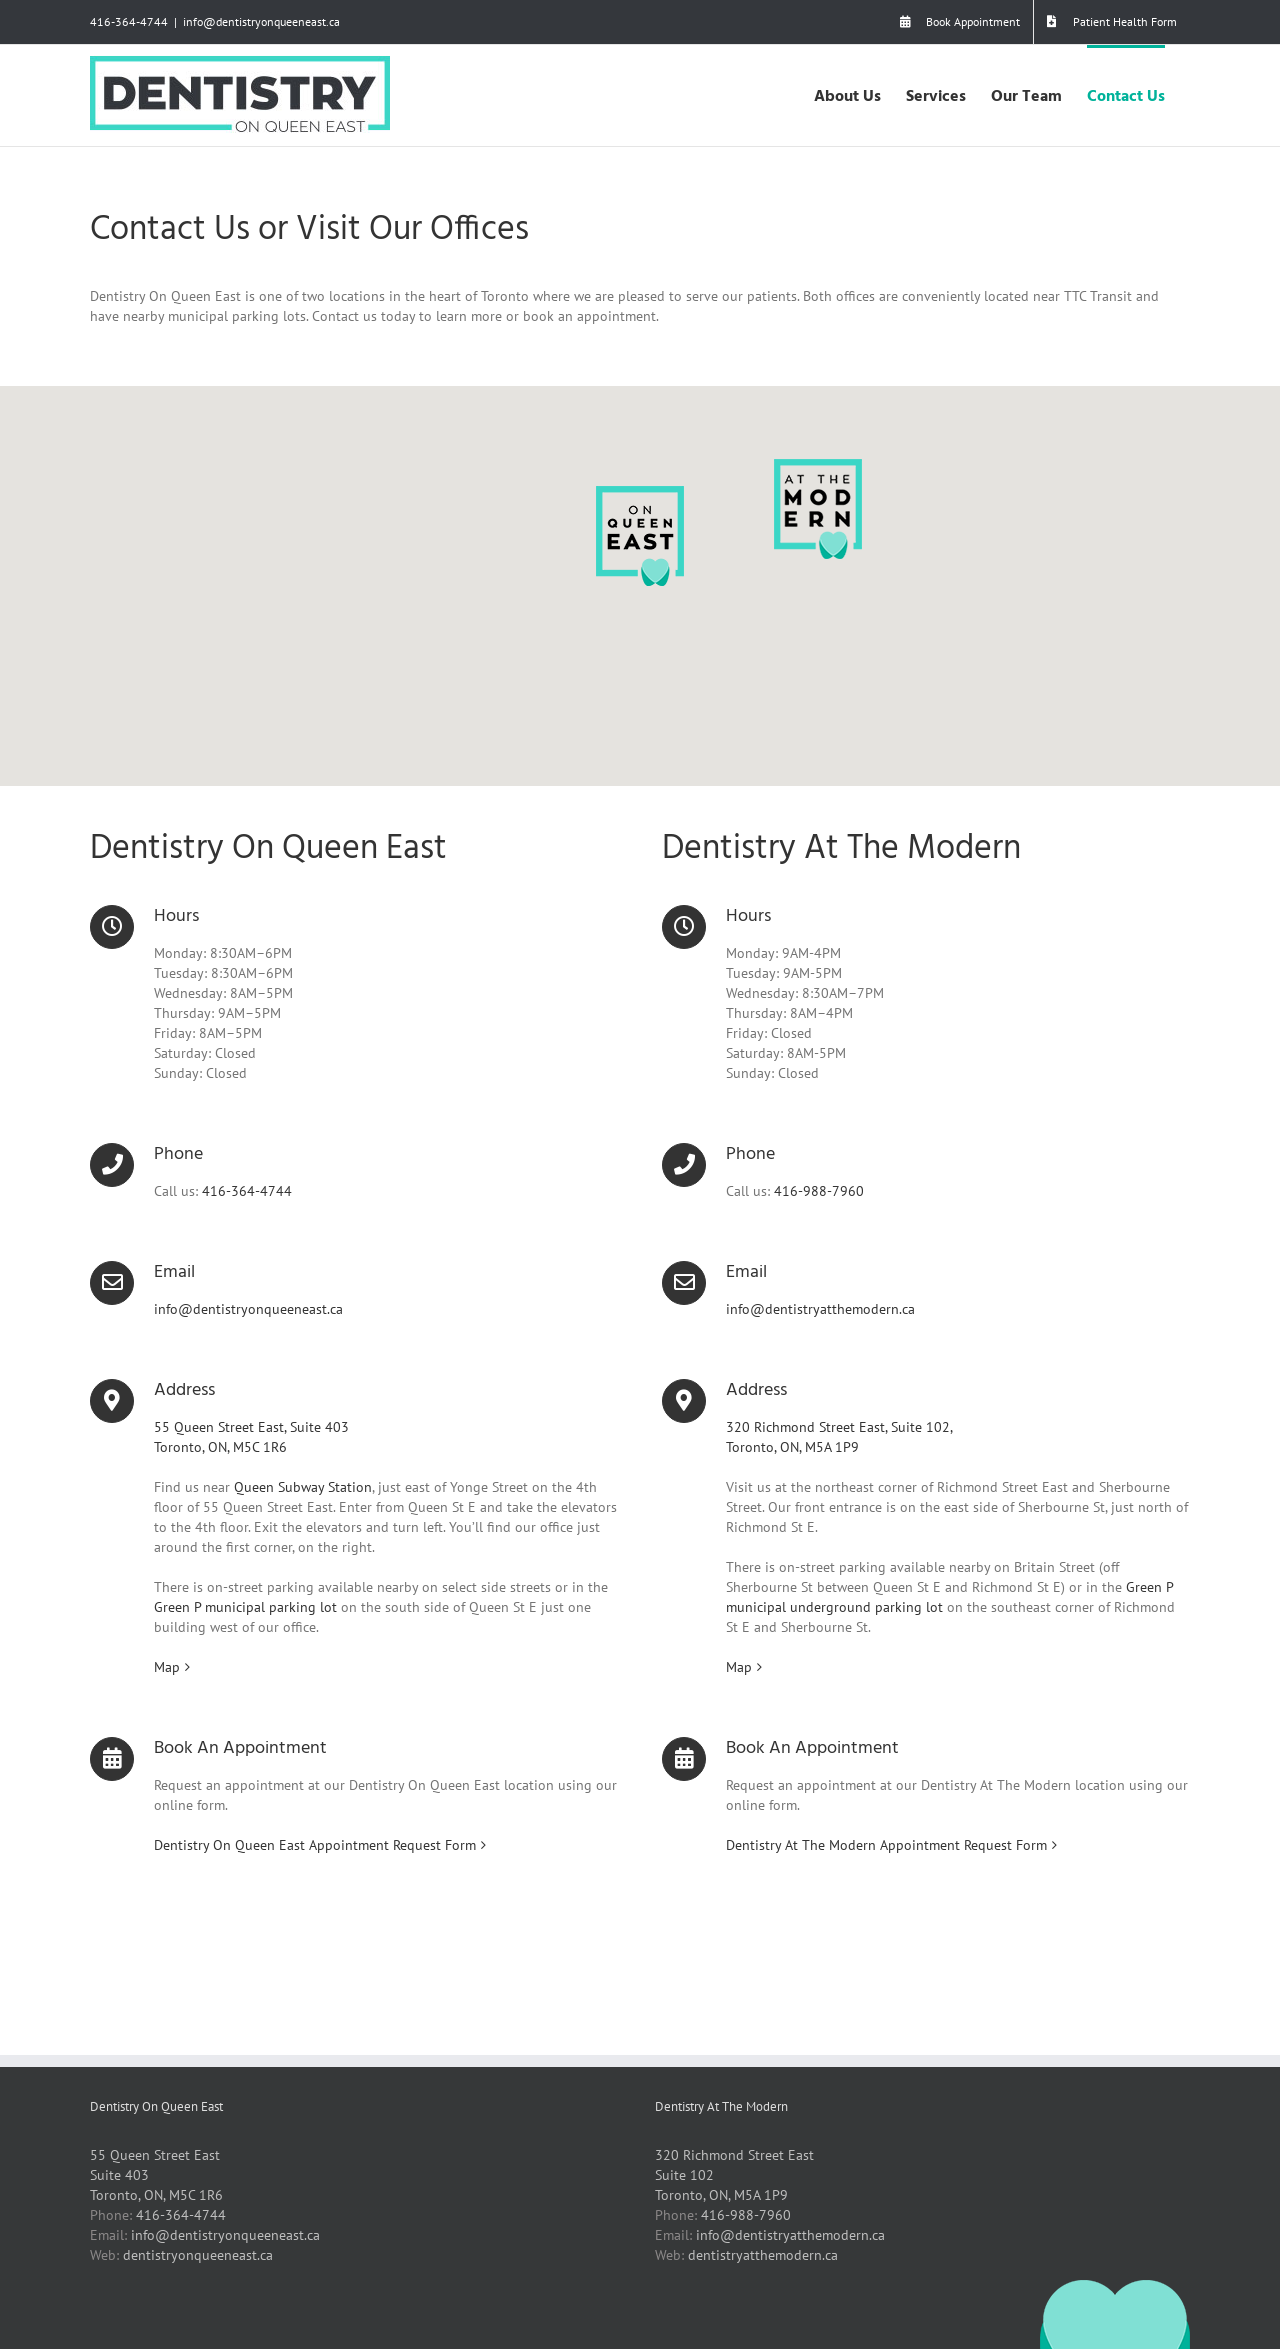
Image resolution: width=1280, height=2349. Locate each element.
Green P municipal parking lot (245, 1607)
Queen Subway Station (303, 1487)
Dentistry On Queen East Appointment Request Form (315, 1845)
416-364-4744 (129, 21)
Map (167, 1667)
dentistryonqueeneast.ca (198, 2255)
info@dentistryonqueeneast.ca (261, 21)
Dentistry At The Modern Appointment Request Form (886, 1845)
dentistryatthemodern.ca (763, 2255)
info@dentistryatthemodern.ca (820, 1309)
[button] (640, 536)
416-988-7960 (819, 1191)
